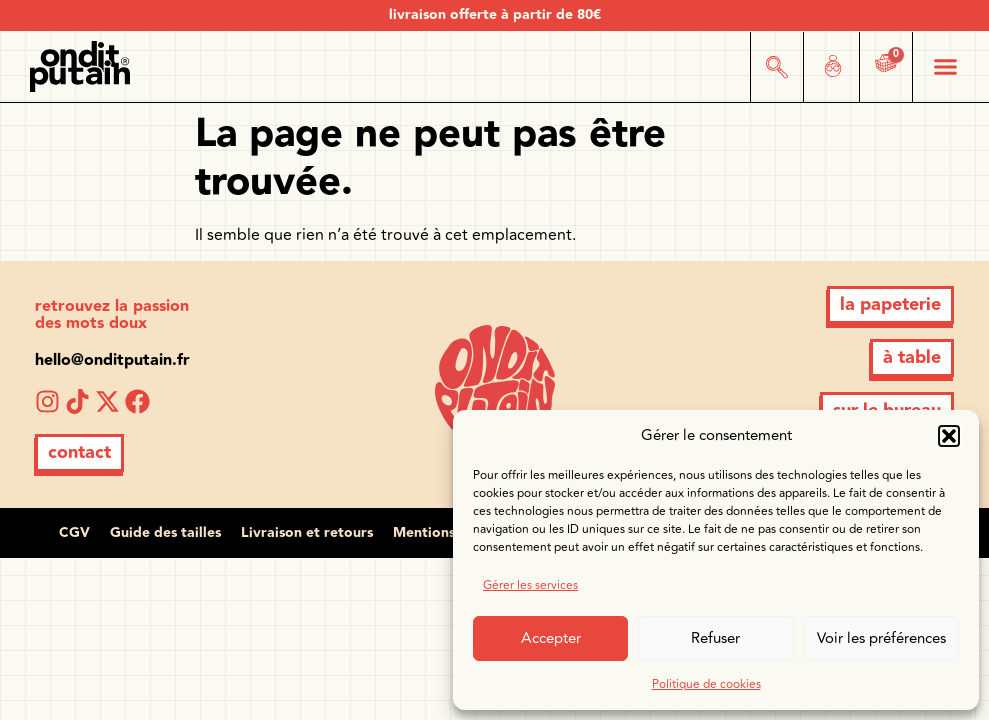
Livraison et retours (307, 533)
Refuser (715, 638)
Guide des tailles (165, 533)
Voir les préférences (881, 638)
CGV (74, 533)
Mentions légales (449, 533)
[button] (949, 436)
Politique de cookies (706, 684)
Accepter (551, 638)
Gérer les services (530, 585)
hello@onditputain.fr (112, 360)
